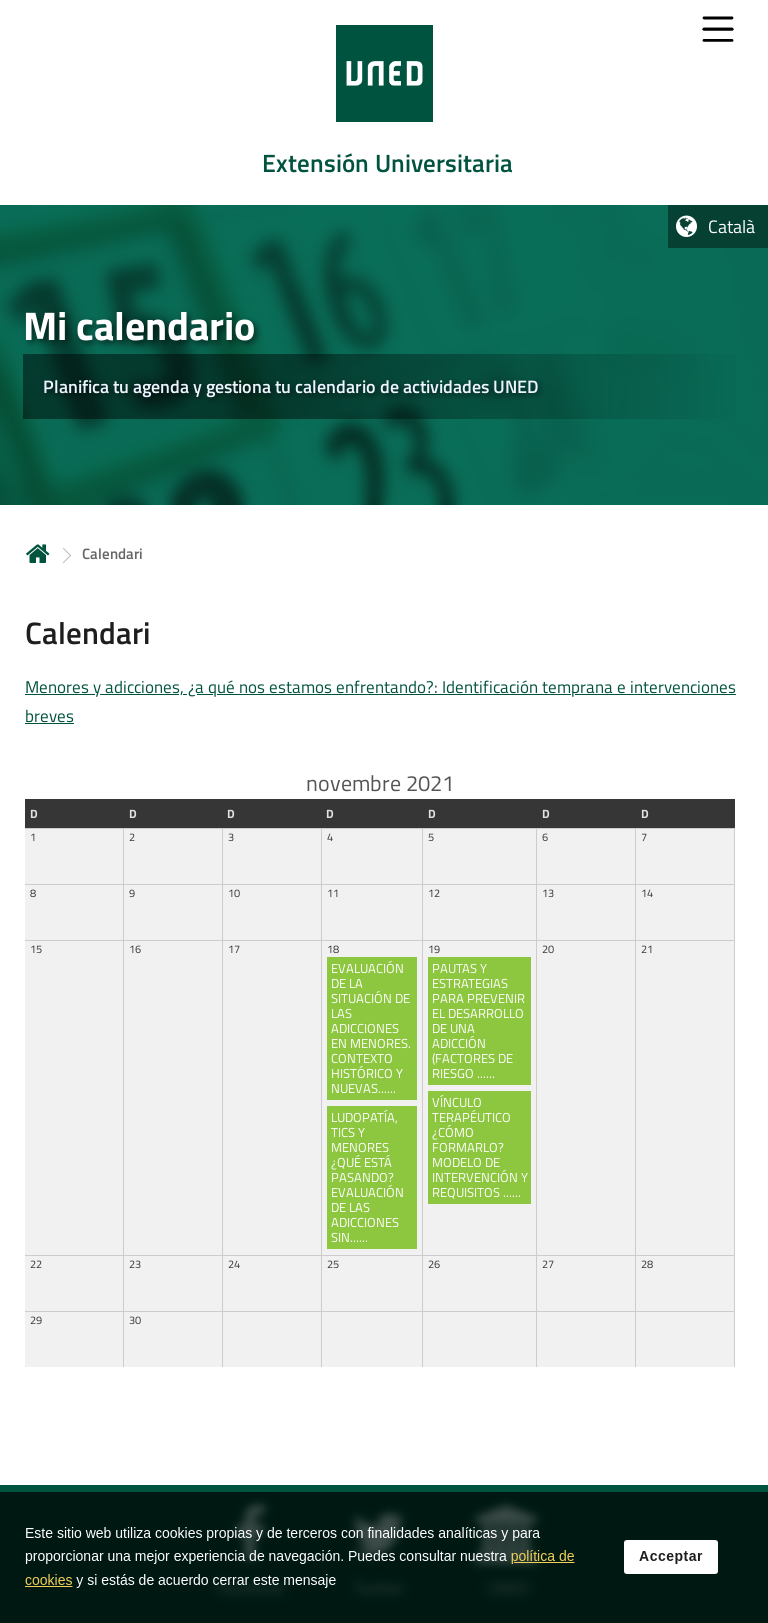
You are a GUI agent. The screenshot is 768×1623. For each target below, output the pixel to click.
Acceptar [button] (671, 1562)
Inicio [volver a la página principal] (38, 553)
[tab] (384, 102)
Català (731, 226)
